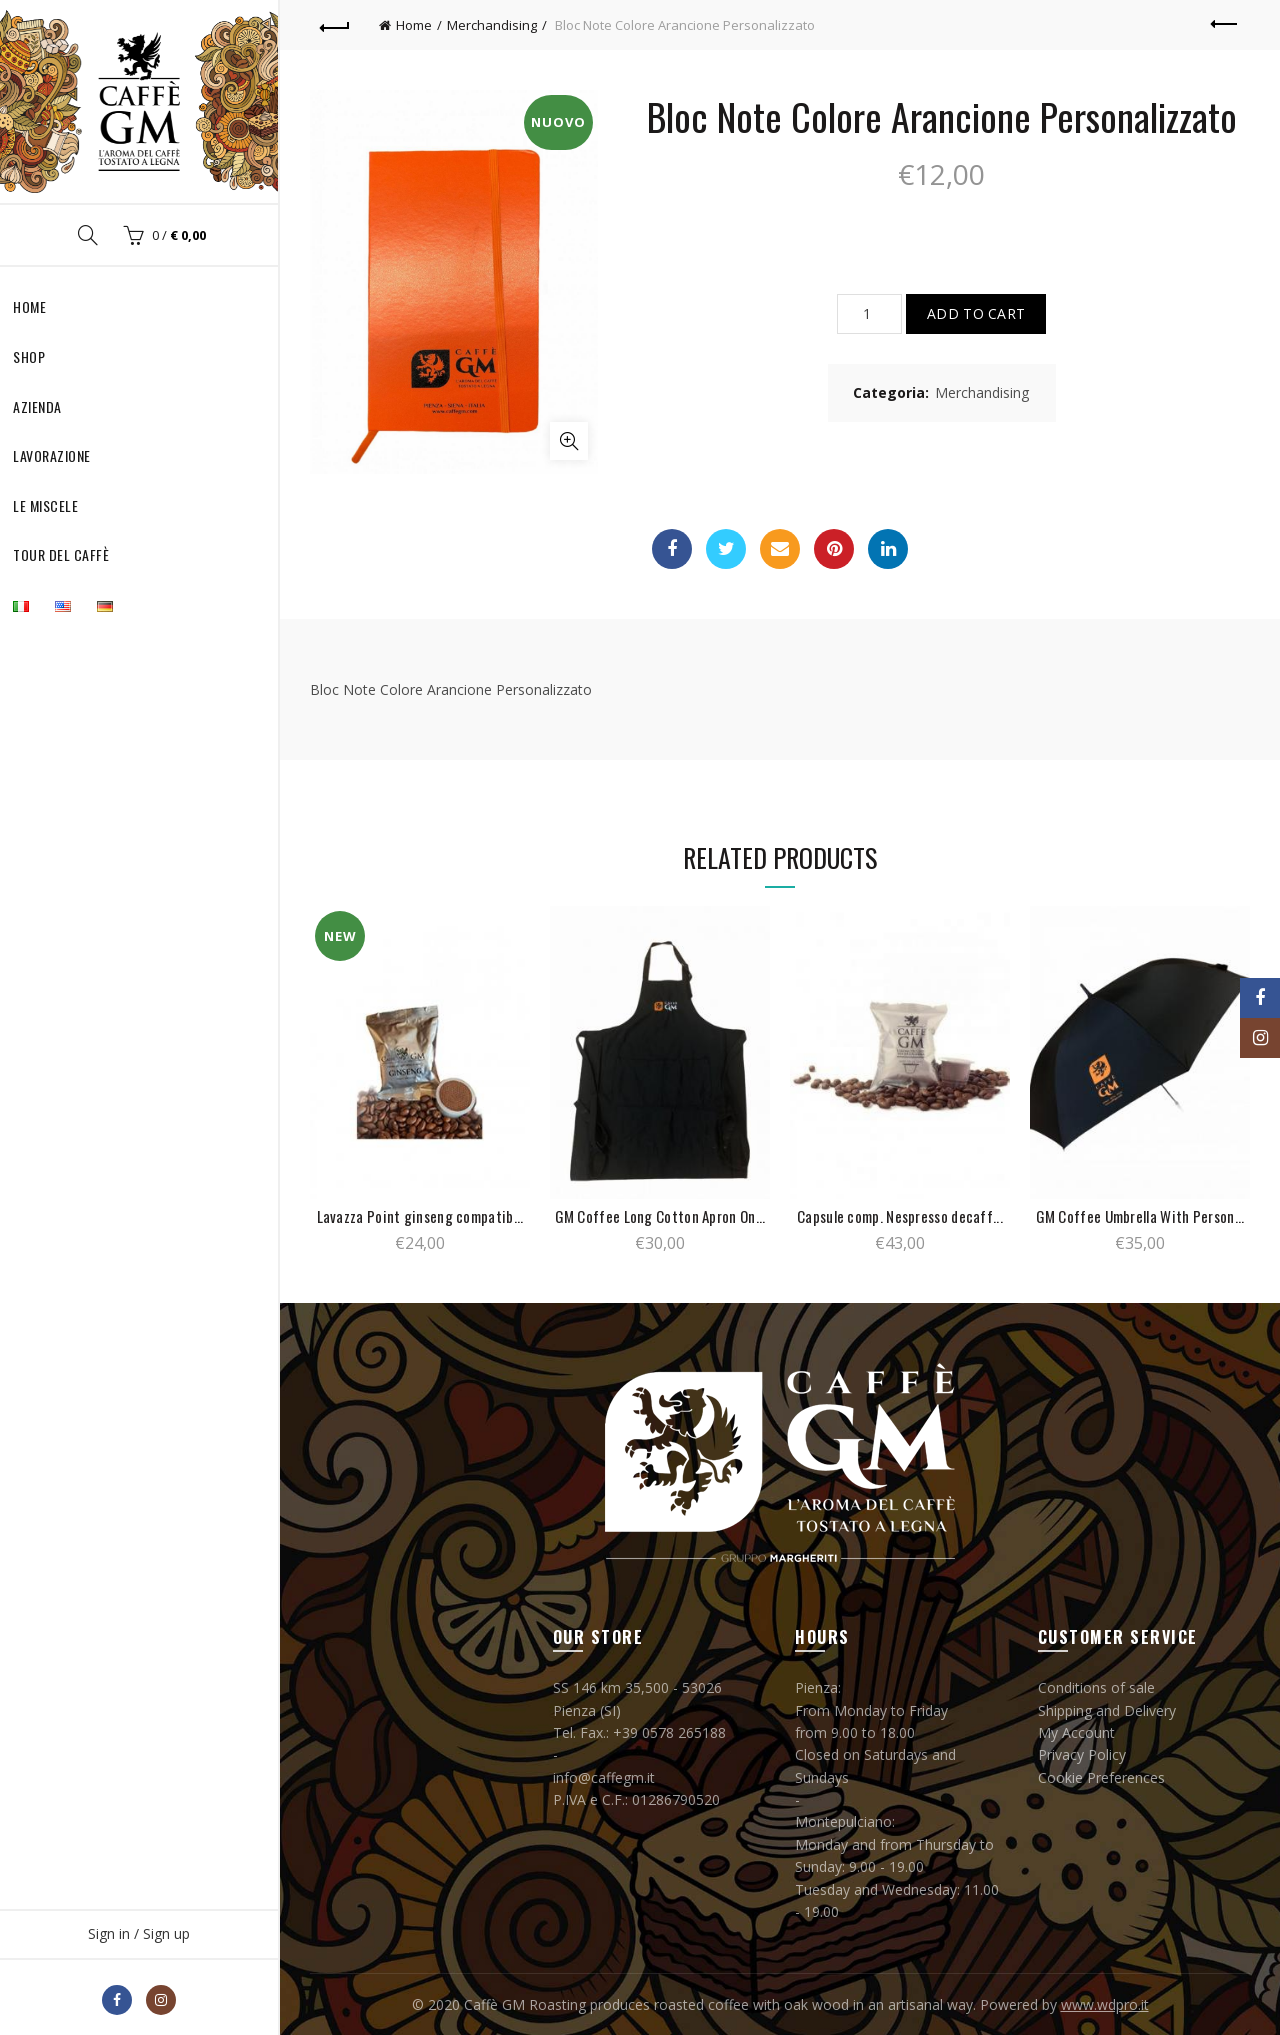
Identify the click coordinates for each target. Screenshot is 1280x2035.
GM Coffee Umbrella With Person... (1140, 1216)
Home (29, 306)
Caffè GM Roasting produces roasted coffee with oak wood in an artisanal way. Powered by (762, 2004)
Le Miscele (45, 505)
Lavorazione (52, 455)
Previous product (1225, 24)
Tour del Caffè (61, 554)
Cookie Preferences (1101, 1777)
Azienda (37, 406)
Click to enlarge (569, 441)
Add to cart (976, 313)
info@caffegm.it (604, 1777)
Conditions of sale (1096, 1687)
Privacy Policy (1082, 1754)
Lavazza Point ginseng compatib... (420, 1216)
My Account (1076, 1732)
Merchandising (492, 25)
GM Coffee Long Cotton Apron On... (660, 1216)
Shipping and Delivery (1107, 1710)
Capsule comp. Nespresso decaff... (900, 1216)
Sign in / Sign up (139, 1933)
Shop (29, 356)
